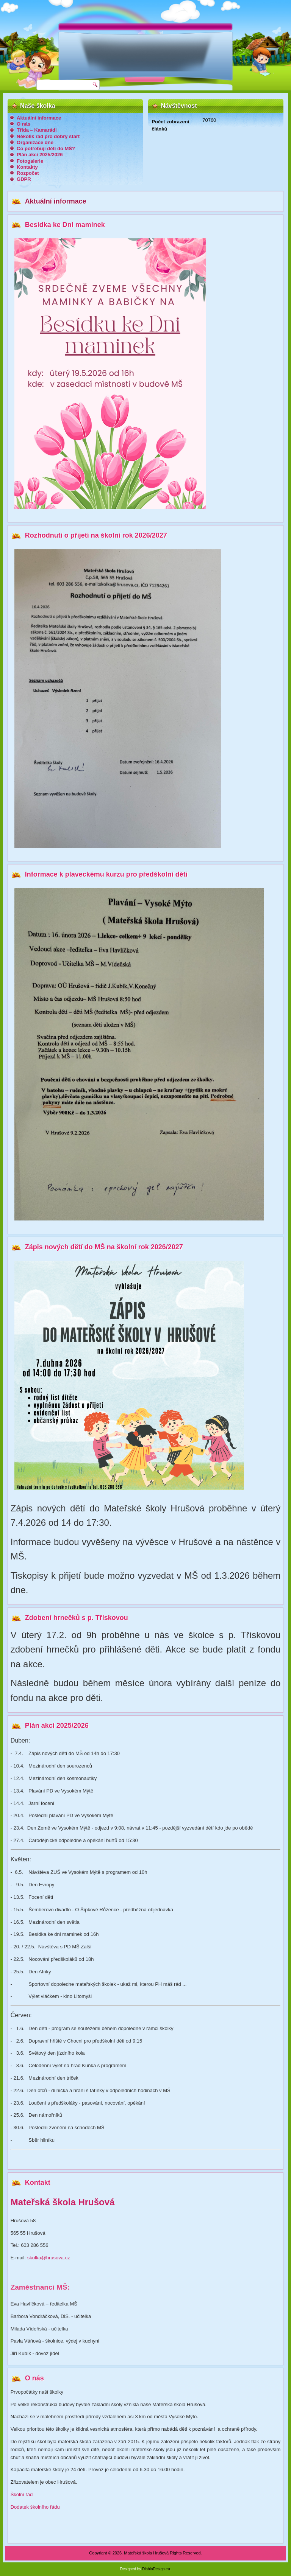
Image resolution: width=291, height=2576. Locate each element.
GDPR (24, 179)
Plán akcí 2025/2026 (40, 154)
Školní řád (22, 2494)
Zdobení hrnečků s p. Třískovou (76, 1617)
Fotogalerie (30, 161)
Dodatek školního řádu (35, 2507)
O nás (23, 124)
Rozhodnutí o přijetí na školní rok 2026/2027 (96, 535)
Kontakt (37, 2182)
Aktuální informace (39, 118)
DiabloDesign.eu (156, 2569)
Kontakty (27, 167)
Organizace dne (35, 142)
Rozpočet (28, 173)
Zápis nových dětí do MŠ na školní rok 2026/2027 (104, 1247)
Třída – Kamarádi (37, 130)
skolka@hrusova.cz (48, 2257)
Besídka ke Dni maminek (65, 225)
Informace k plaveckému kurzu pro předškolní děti (106, 874)
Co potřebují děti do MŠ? (46, 148)
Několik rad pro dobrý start (48, 136)
